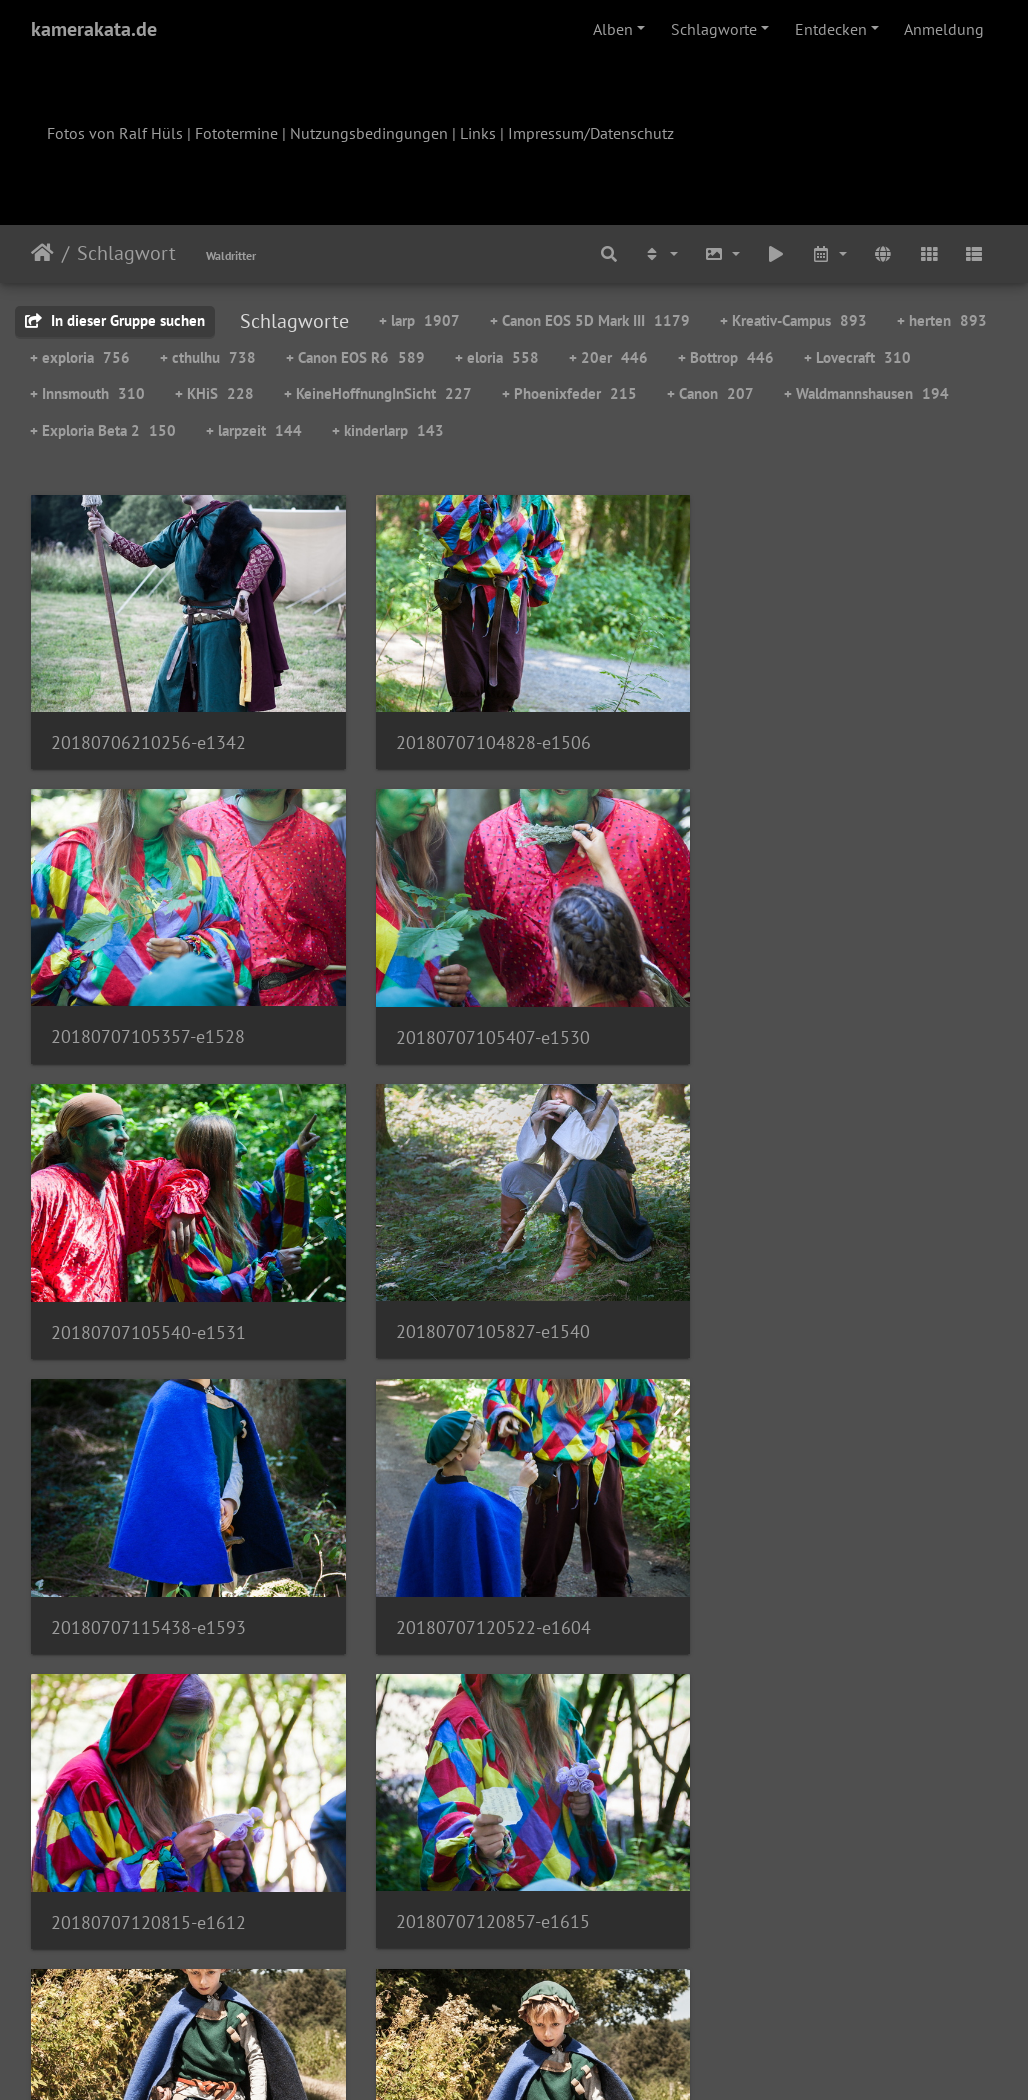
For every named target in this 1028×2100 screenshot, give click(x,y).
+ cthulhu (208, 357)
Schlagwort (126, 253)
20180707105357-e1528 (812, 733)
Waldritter (231, 255)
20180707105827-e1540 (812, 1019)
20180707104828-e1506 (480, 733)
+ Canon (710, 393)
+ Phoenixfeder (569, 393)
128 (613, 1982)
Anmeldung (944, 29)
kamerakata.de (94, 29)
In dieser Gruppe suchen (115, 320)
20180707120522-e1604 (480, 1306)
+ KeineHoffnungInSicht (378, 393)
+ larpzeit (254, 430)
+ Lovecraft (857, 357)
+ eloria (497, 357)
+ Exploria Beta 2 (103, 430)
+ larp (419, 320)
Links (478, 133)
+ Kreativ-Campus (793, 320)
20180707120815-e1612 (812, 1307)
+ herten (942, 320)
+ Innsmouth (87, 393)
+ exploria (80, 357)
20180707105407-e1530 (148, 1020)
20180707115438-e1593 (148, 1306)
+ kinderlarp (388, 430)
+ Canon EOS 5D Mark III (590, 320)
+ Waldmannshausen (866, 393)
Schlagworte (714, 29)
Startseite (42, 253)
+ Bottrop (726, 357)
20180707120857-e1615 (148, 1592)
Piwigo (555, 2058)
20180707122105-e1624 (480, 1592)
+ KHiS (214, 393)
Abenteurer (758, 1592)
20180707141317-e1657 (480, 1878)
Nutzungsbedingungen (369, 133)
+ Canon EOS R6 (355, 357)
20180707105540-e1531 (480, 1020)
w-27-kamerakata (118, 1878)
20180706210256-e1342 (148, 733)
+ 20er (608, 357)
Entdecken (831, 29)
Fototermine (236, 133)
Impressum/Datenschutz (591, 133)
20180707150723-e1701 (812, 1879)
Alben (613, 29)
